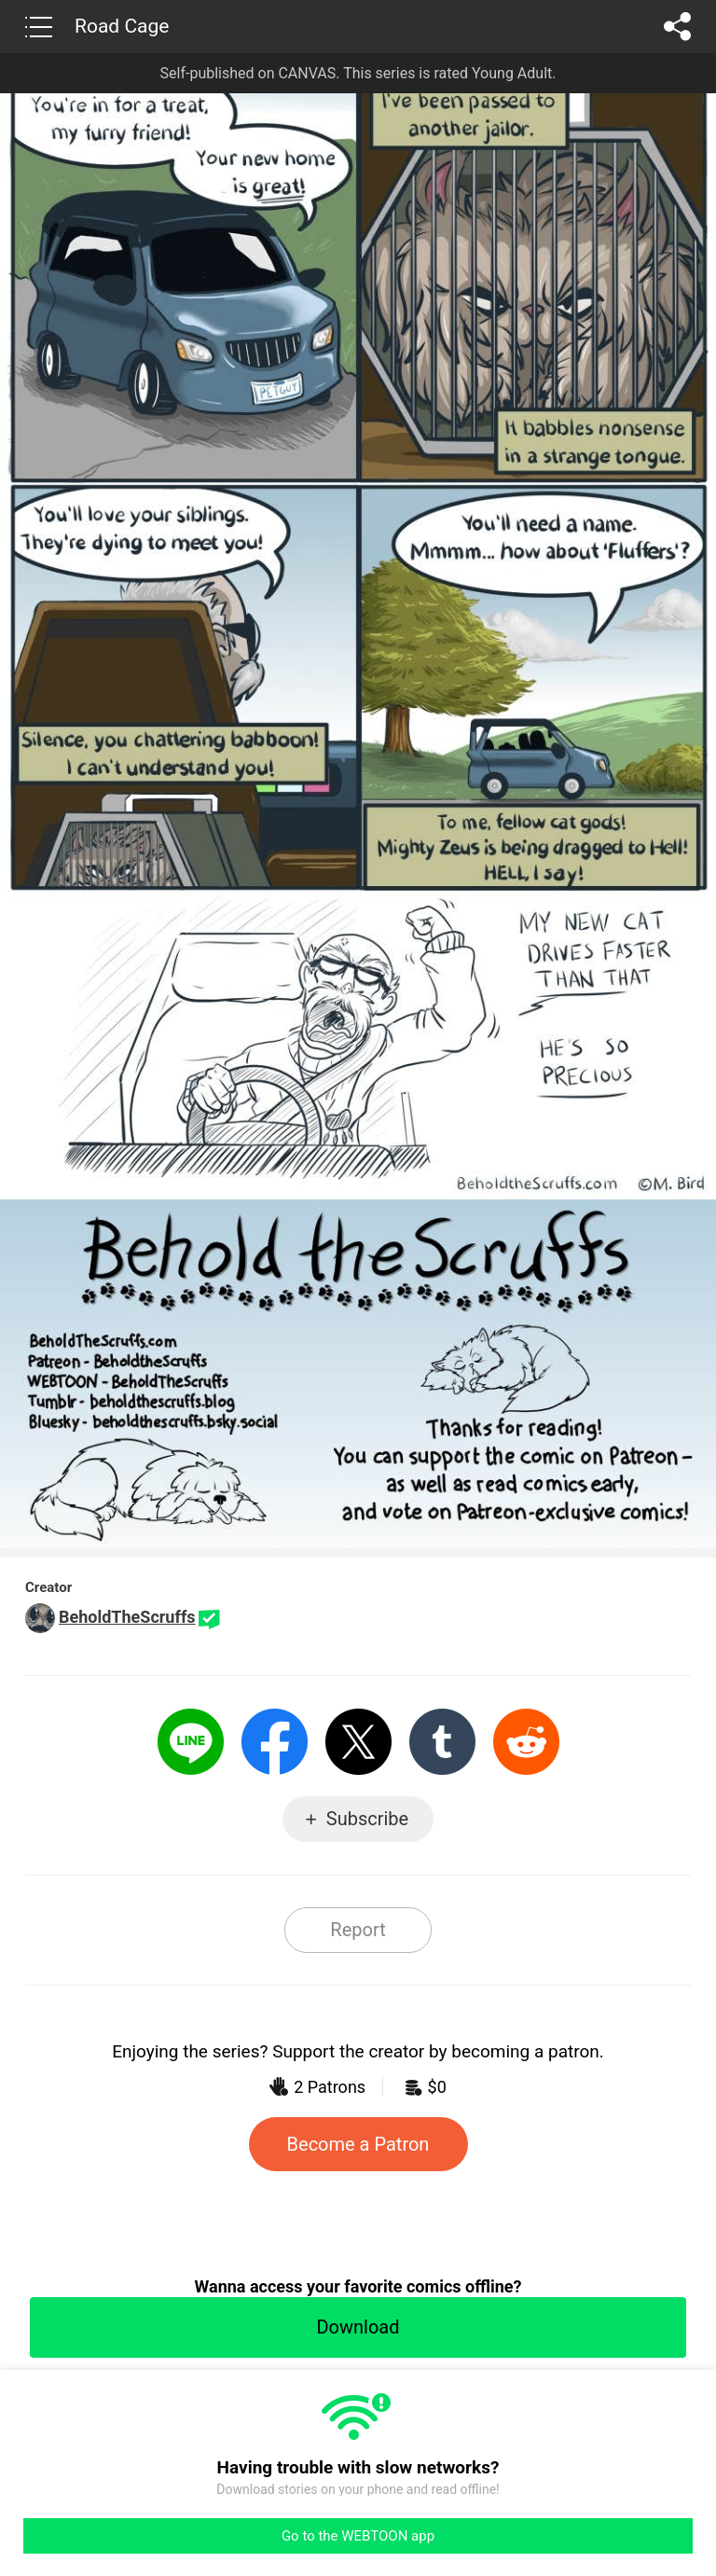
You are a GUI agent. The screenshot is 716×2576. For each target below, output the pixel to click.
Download (357, 2327)
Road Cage (122, 26)
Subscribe (367, 1818)
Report (357, 1929)
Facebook (274, 1742)
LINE (191, 1742)
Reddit (526, 1742)
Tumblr (442, 1742)
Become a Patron (358, 2144)
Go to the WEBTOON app (358, 2536)
